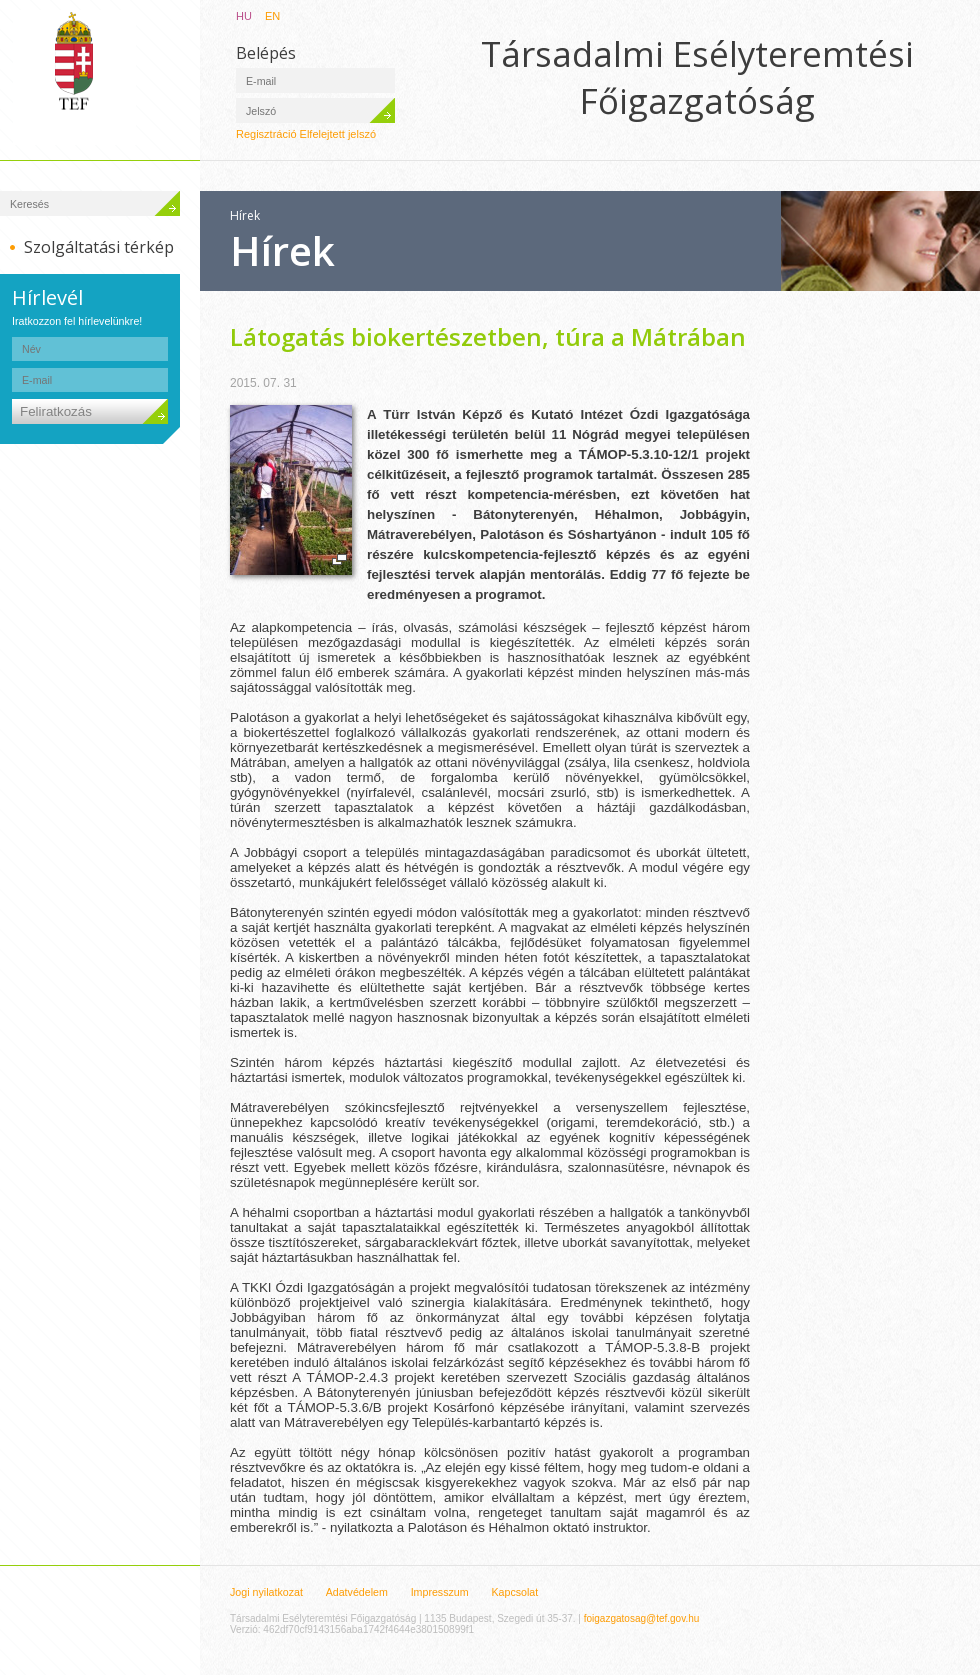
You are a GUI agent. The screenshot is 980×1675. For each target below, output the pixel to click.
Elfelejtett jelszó (338, 134)
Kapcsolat (514, 1592)
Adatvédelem (357, 1592)
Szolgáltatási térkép (99, 247)
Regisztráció (266, 134)
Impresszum (440, 1592)
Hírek (245, 215)
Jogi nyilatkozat (266, 1592)
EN (272, 16)
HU (244, 16)
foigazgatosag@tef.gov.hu (642, 1618)
